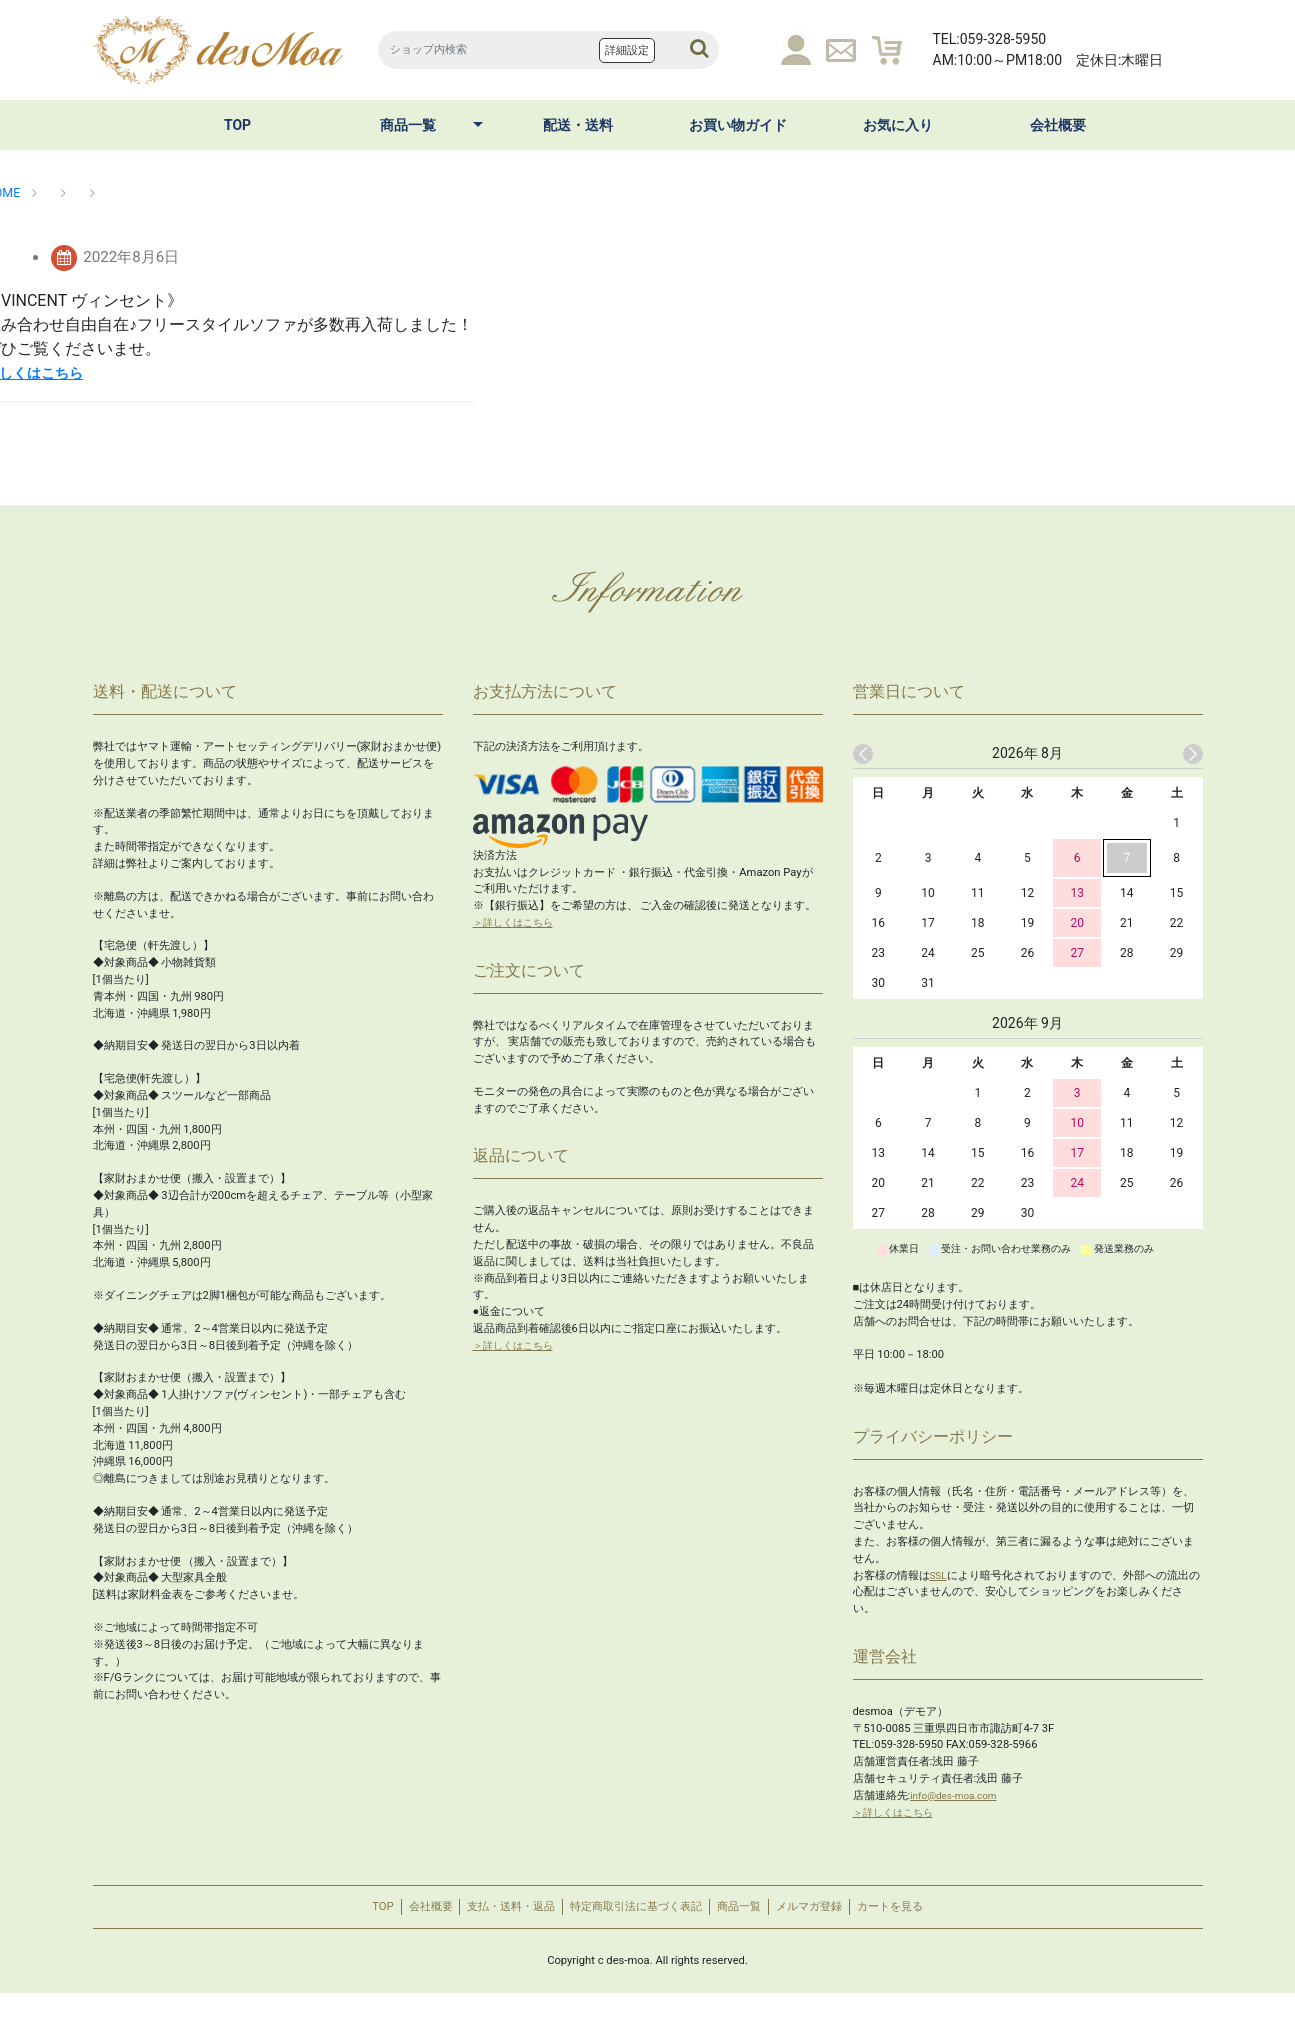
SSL (939, 1575)
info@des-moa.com (959, 1795)
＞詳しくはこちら (517, 922)
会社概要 (1058, 125)
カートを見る (957, 1919)
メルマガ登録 (854, 1919)
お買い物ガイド (738, 125)
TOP (237, 125)
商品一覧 (408, 125)
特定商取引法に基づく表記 (634, 1919)
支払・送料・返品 (478, 1919)
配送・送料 (578, 125)
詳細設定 (627, 50)
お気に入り (898, 125)
